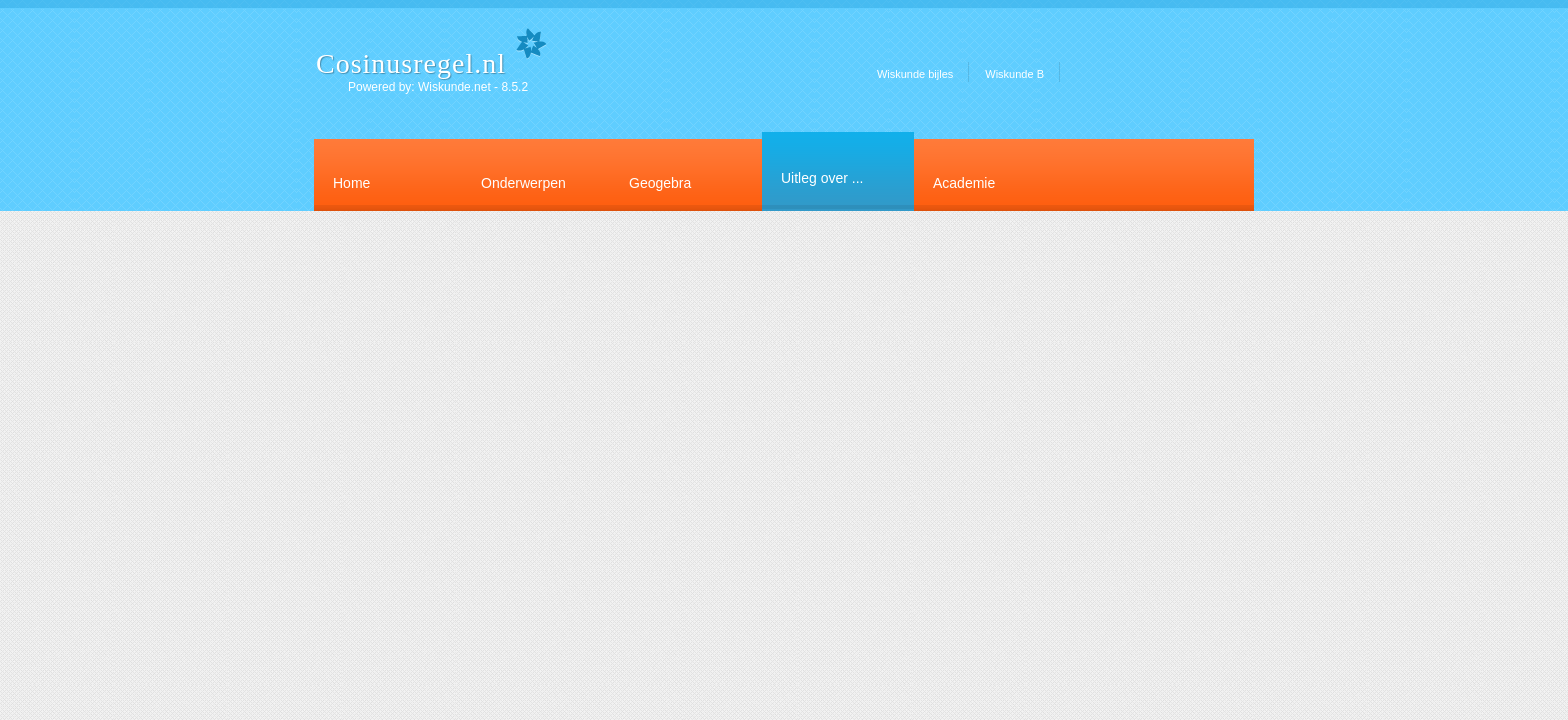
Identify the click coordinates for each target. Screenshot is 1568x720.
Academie (964, 183)
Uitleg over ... (822, 178)
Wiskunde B (1014, 74)
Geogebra (660, 183)
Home (351, 183)
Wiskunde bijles (915, 74)
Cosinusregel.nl (411, 63)
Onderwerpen (523, 183)
